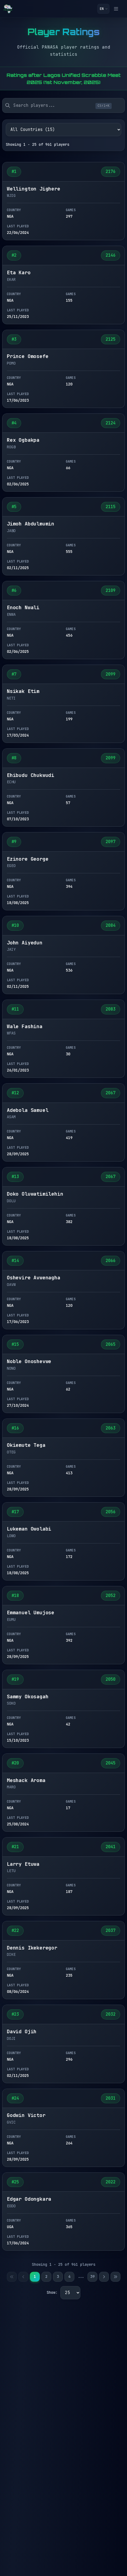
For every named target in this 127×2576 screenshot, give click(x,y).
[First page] (12, 2277)
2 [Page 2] (46, 2276)
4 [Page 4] (69, 2276)
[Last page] (115, 2277)
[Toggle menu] (118, 9)
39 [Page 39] (92, 2276)
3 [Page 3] (58, 2276)
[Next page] (104, 2277)
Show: (52, 2292)
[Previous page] (23, 2277)
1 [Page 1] (35, 2276)
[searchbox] (63, 105)
